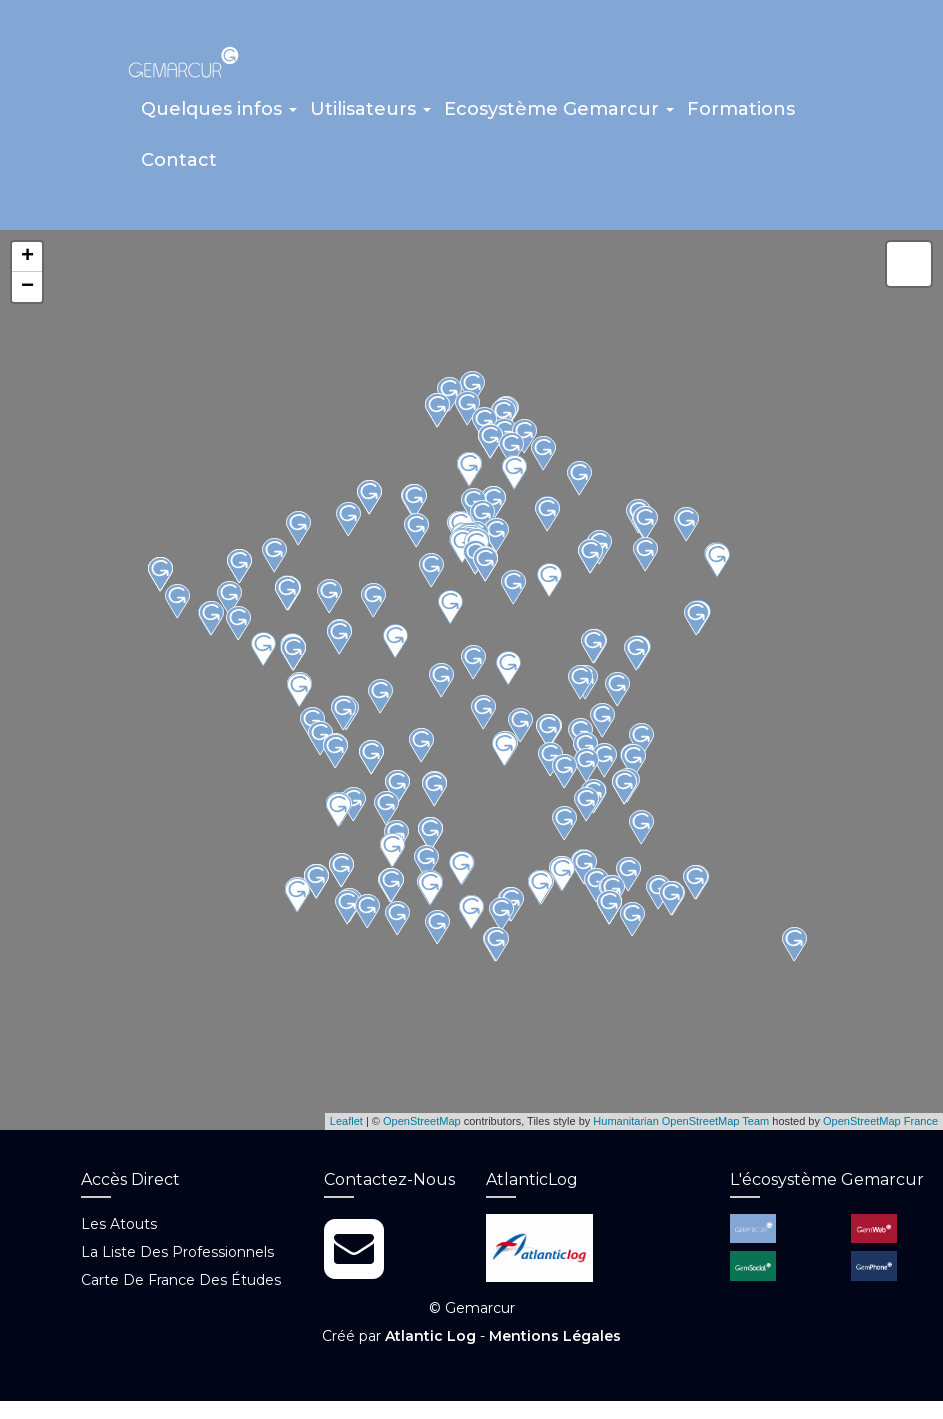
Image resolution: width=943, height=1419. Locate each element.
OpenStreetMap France (880, 1128)
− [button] (27, 294)
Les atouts (119, 1231)
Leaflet (346, 1128)
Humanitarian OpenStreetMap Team (681, 1128)
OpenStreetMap (422, 1128)
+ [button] (27, 264)
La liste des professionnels (177, 1259)
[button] (219, 119)
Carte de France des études (181, 1287)
